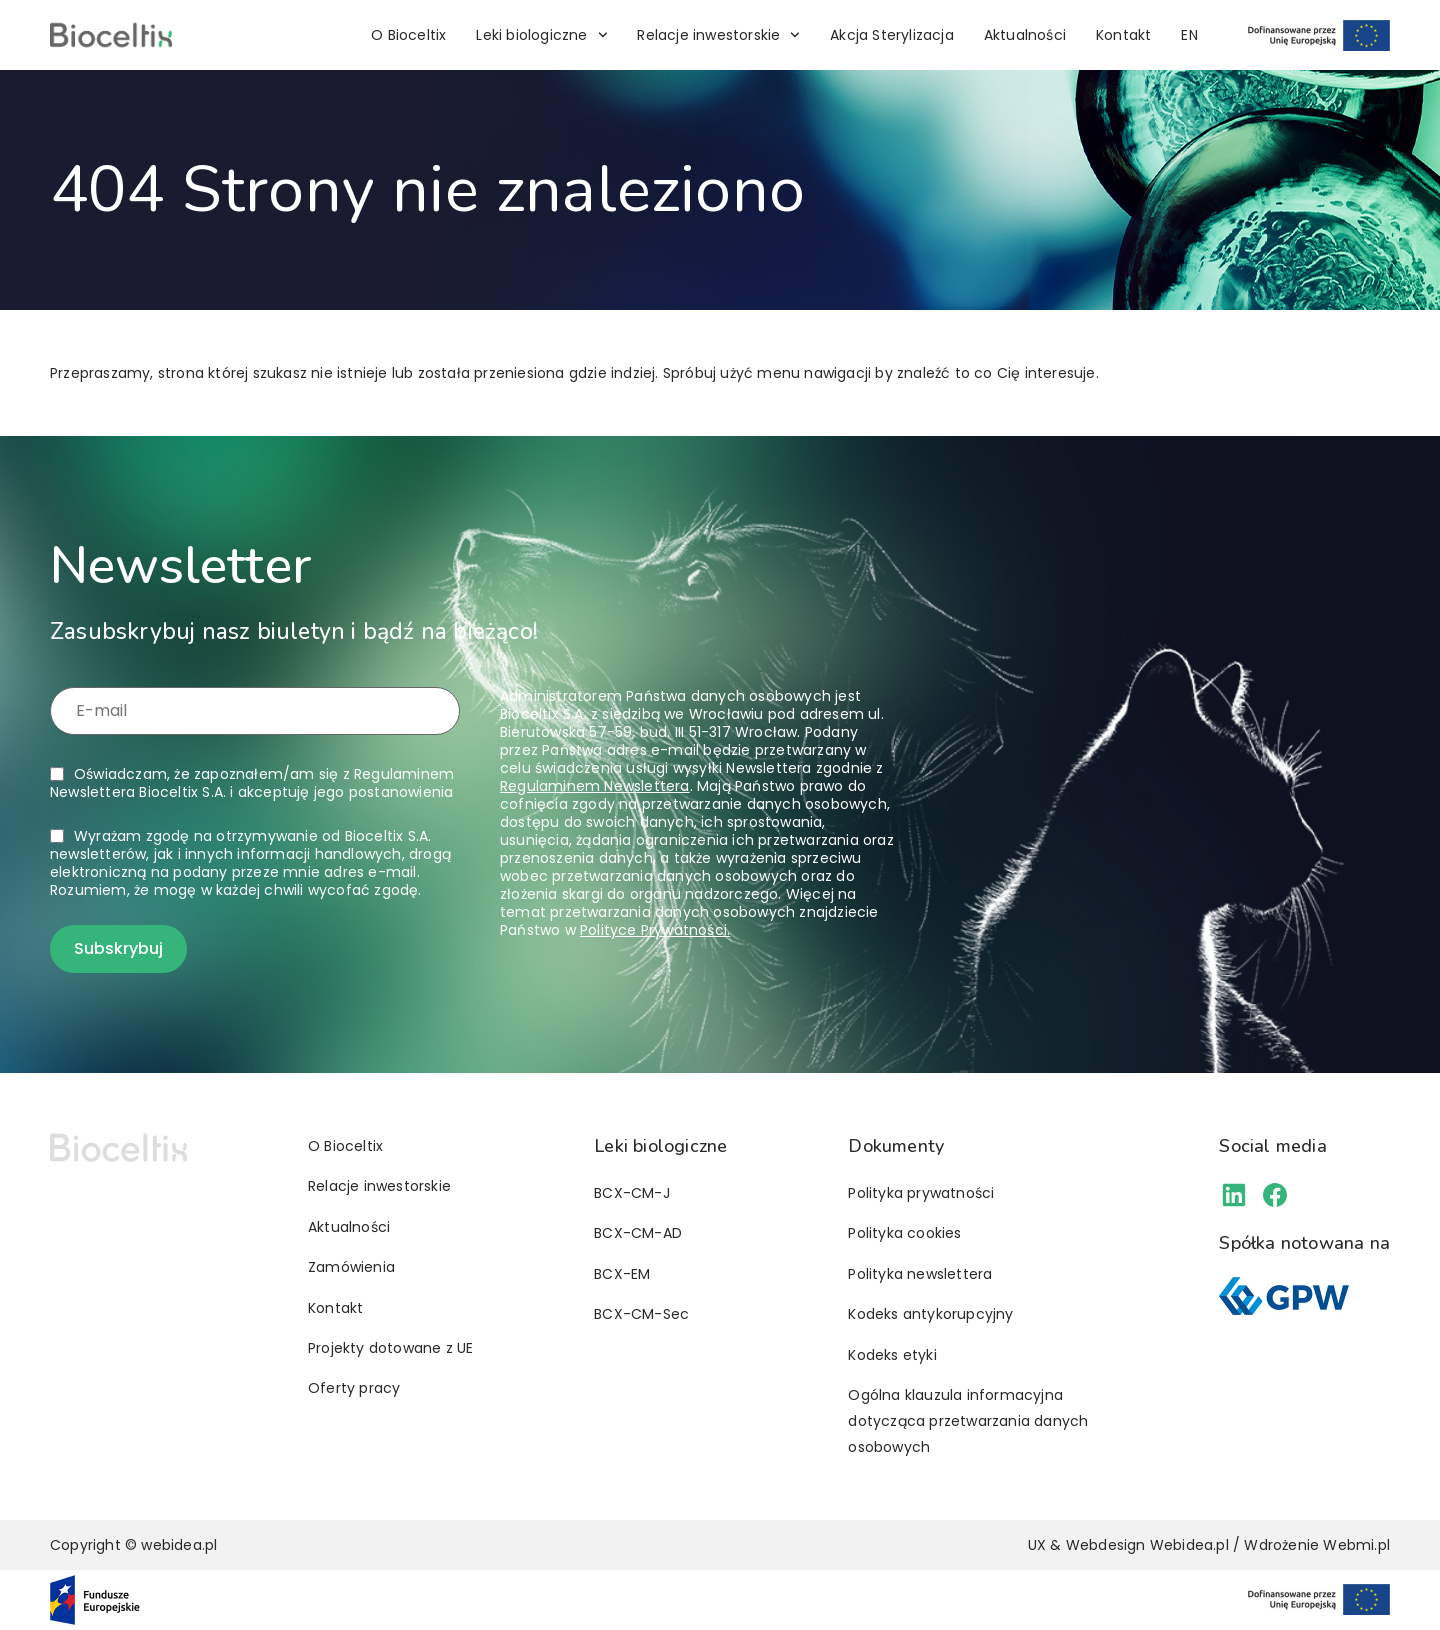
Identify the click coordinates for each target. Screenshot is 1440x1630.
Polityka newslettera (920, 1274)
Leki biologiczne (541, 35)
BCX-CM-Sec (641, 1314)
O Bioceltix (408, 35)
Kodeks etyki (892, 1355)
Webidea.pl (1189, 1545)
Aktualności (1025, 35)
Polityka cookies (904, 1233)
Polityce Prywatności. (655, 930)
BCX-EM (622, 1274)
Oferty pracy (354, 1388)
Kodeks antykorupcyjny (930, 1314)
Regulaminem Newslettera (595, 786)
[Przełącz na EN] (1189, 35)
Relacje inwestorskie (718, 35)
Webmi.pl (1356, 1545)
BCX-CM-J (632, 1193)
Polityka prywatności (921, 1193)
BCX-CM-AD (638, 1233)
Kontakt (1123, 35)
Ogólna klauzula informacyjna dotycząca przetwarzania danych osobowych (968, 1421)
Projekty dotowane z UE (390, 1348)
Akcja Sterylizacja (892, 35)
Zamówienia (351, 1267)
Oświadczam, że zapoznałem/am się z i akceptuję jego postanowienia (252, 783)
